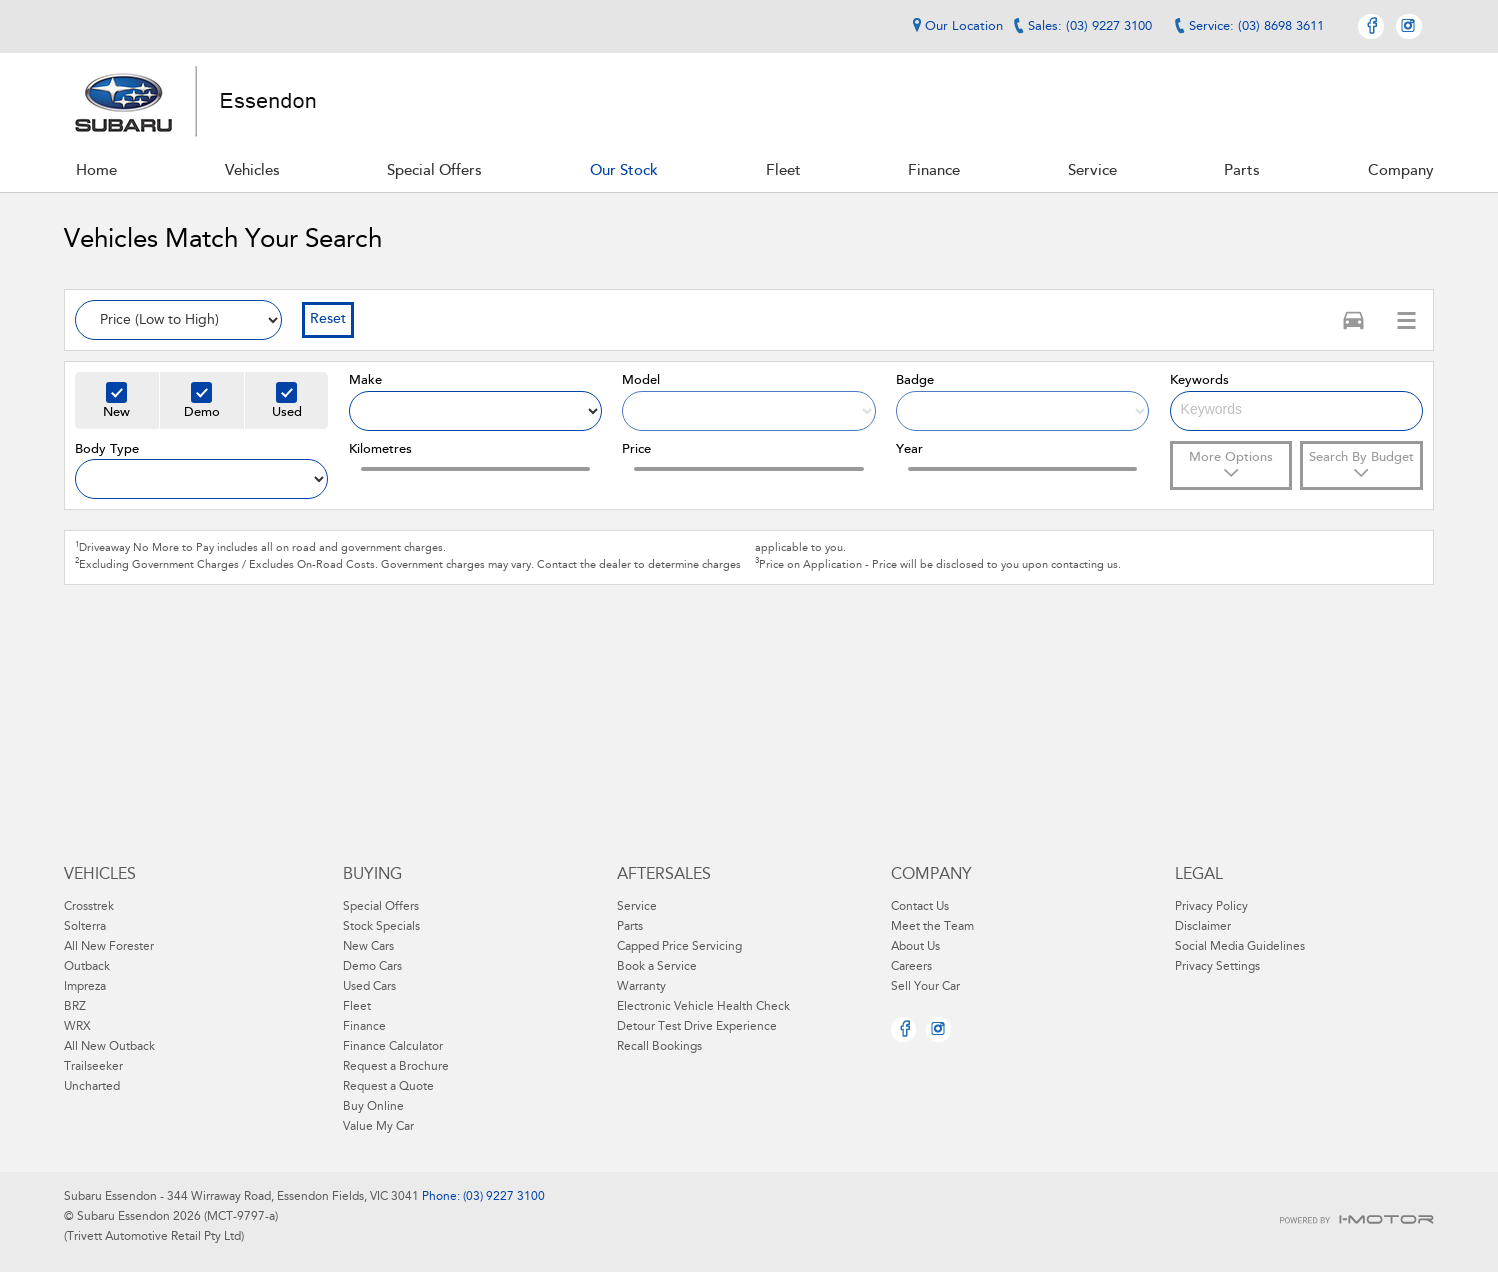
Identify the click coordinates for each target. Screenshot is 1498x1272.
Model (641, 380)
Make (365, 380)
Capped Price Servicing (679, 947)
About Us (915, 947)
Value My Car (378, 1127)
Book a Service (657, 967)
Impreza (85, 987)
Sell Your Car (925, 987)
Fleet (357, 1007)
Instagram (1409, 26)
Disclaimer (1203, 927)
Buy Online (373, 1107)
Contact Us (920, 907)
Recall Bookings (659, 1047)
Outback (87, 967)
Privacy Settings (1217, 967)
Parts (630, 927)
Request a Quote (388, 1087)
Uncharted (92, 1087)
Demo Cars (372, 967)
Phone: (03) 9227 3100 (482, 1197)
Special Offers (381, 907)
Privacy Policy (1211, 907)
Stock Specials (381, 927)
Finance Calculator (393, 1047)
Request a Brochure (396, 1067)
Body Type (107, 449)
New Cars (368, 947)
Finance (364, 1027)
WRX (77, 1027)
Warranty (641, 987)
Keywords (1199, 380)
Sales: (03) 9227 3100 (1090, 26)
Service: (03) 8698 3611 (1256, 26)
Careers (911, 967)
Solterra (85, 927)
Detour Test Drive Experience (697, 1027)
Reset (328, 320)
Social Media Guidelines (1240, 947)
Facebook (1371, 26)
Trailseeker (93, 1067)
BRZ (75, 1007)
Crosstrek (89, 907)
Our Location (955, 26)
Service (637, 907)
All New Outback (109, 1047)
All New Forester (109, 947)
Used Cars (369, 987)
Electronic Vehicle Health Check (703, 1007)
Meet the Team (932, 927)
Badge (915, 380)
